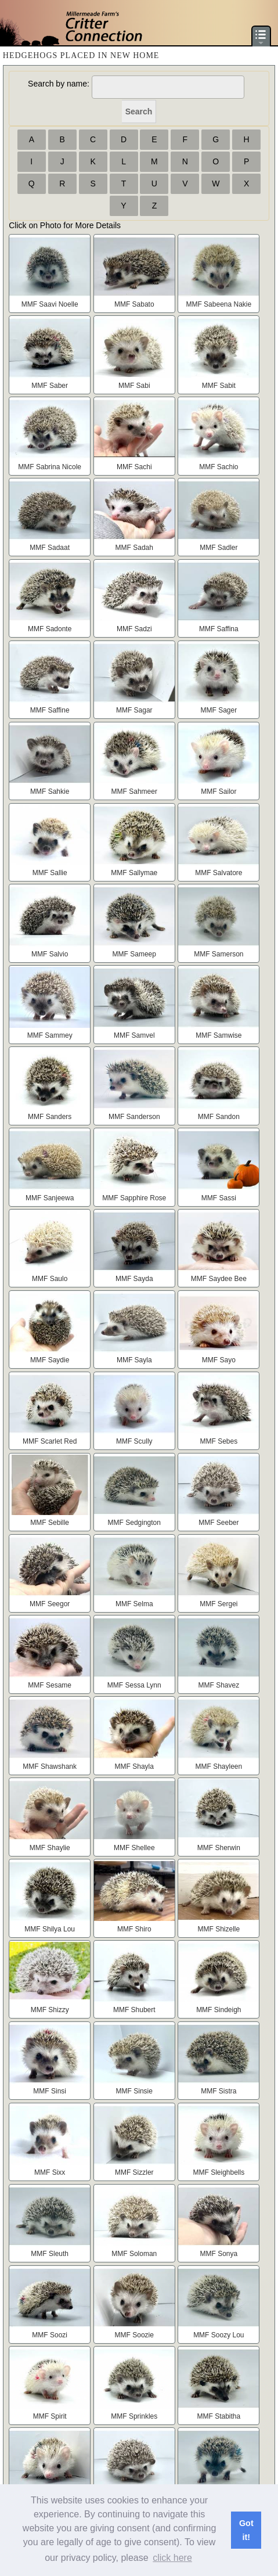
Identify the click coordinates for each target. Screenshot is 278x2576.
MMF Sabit (219, 386)
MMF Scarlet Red (50, 1441)
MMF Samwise (218, 1035)
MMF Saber (49, 386)
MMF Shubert (134, 2010)
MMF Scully (134, 1441)
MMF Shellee (134, 1848)
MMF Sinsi (49, 2091)
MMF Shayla (134, 1766)
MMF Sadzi (134, 629)
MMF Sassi (218, 1198)
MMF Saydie (49, 1360)
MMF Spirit (50, 2416)
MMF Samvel (134, 1035)
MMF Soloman (134, 2254)
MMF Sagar (134, 710)
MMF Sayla (134, 1360)
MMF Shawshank (50, 1766)
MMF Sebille (49, 1523)
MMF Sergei (218, 1604)
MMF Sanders (49, 1117)
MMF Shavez (218, 1685)
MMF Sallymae (134, 873)
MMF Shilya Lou (49, 1929)
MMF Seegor (50, 1604)
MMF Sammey (50, 1035)
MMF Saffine (50, 710)
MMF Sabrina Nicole (49, 467)
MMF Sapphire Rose (134, 1198)
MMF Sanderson (134, 1117)
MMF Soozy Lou (218, 2335)
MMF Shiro (134, 1929)
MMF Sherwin (218, 1848)
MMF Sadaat (50, 548)
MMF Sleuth (49, 2254)
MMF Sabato (134, 304)
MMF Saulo (49, 1279)
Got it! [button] (246, 2530)
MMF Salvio (49, 954)
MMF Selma (134, 1604)
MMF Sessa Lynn (134, 1685)
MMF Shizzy (50, 2010)
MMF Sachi (134, 467)
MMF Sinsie (134, 2091)
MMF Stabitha (218, 2416)
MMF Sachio (218, 467)
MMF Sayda (134, 1279)
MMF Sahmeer (134, 791)
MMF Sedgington (134, 1523)
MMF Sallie (50, 873)
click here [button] (172, 2558)
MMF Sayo (219, 1360)
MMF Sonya (218, 2254)
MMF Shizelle (218, 1929)
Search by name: (58, 83)
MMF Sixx (49, 2172)
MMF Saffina (219, 629)
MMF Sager (218, 710)
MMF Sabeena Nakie (218, 304)
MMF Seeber (218, 1523)
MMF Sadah (134, 548)
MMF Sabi (134, 386)
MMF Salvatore (218, 873)
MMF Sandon (219, 1117)
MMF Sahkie (49, 791)
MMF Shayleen (218, 1766)
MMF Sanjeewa (50, 1198)
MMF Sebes (218, 1441)
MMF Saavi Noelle (49, 304)
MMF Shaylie (50, 1848)
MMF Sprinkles (134, 2416)
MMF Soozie (134, 2335)
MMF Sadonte (49, 629)
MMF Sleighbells (218, 2172)
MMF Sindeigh (218, 2010)
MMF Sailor (218, 791)
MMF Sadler (218, 548)
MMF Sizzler (134, 2172)
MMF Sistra (218, 2091)
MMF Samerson (218, 954)
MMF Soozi (49, 2335)
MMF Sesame (49, 1685)
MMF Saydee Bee (219, 1279)
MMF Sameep (134, 954)
